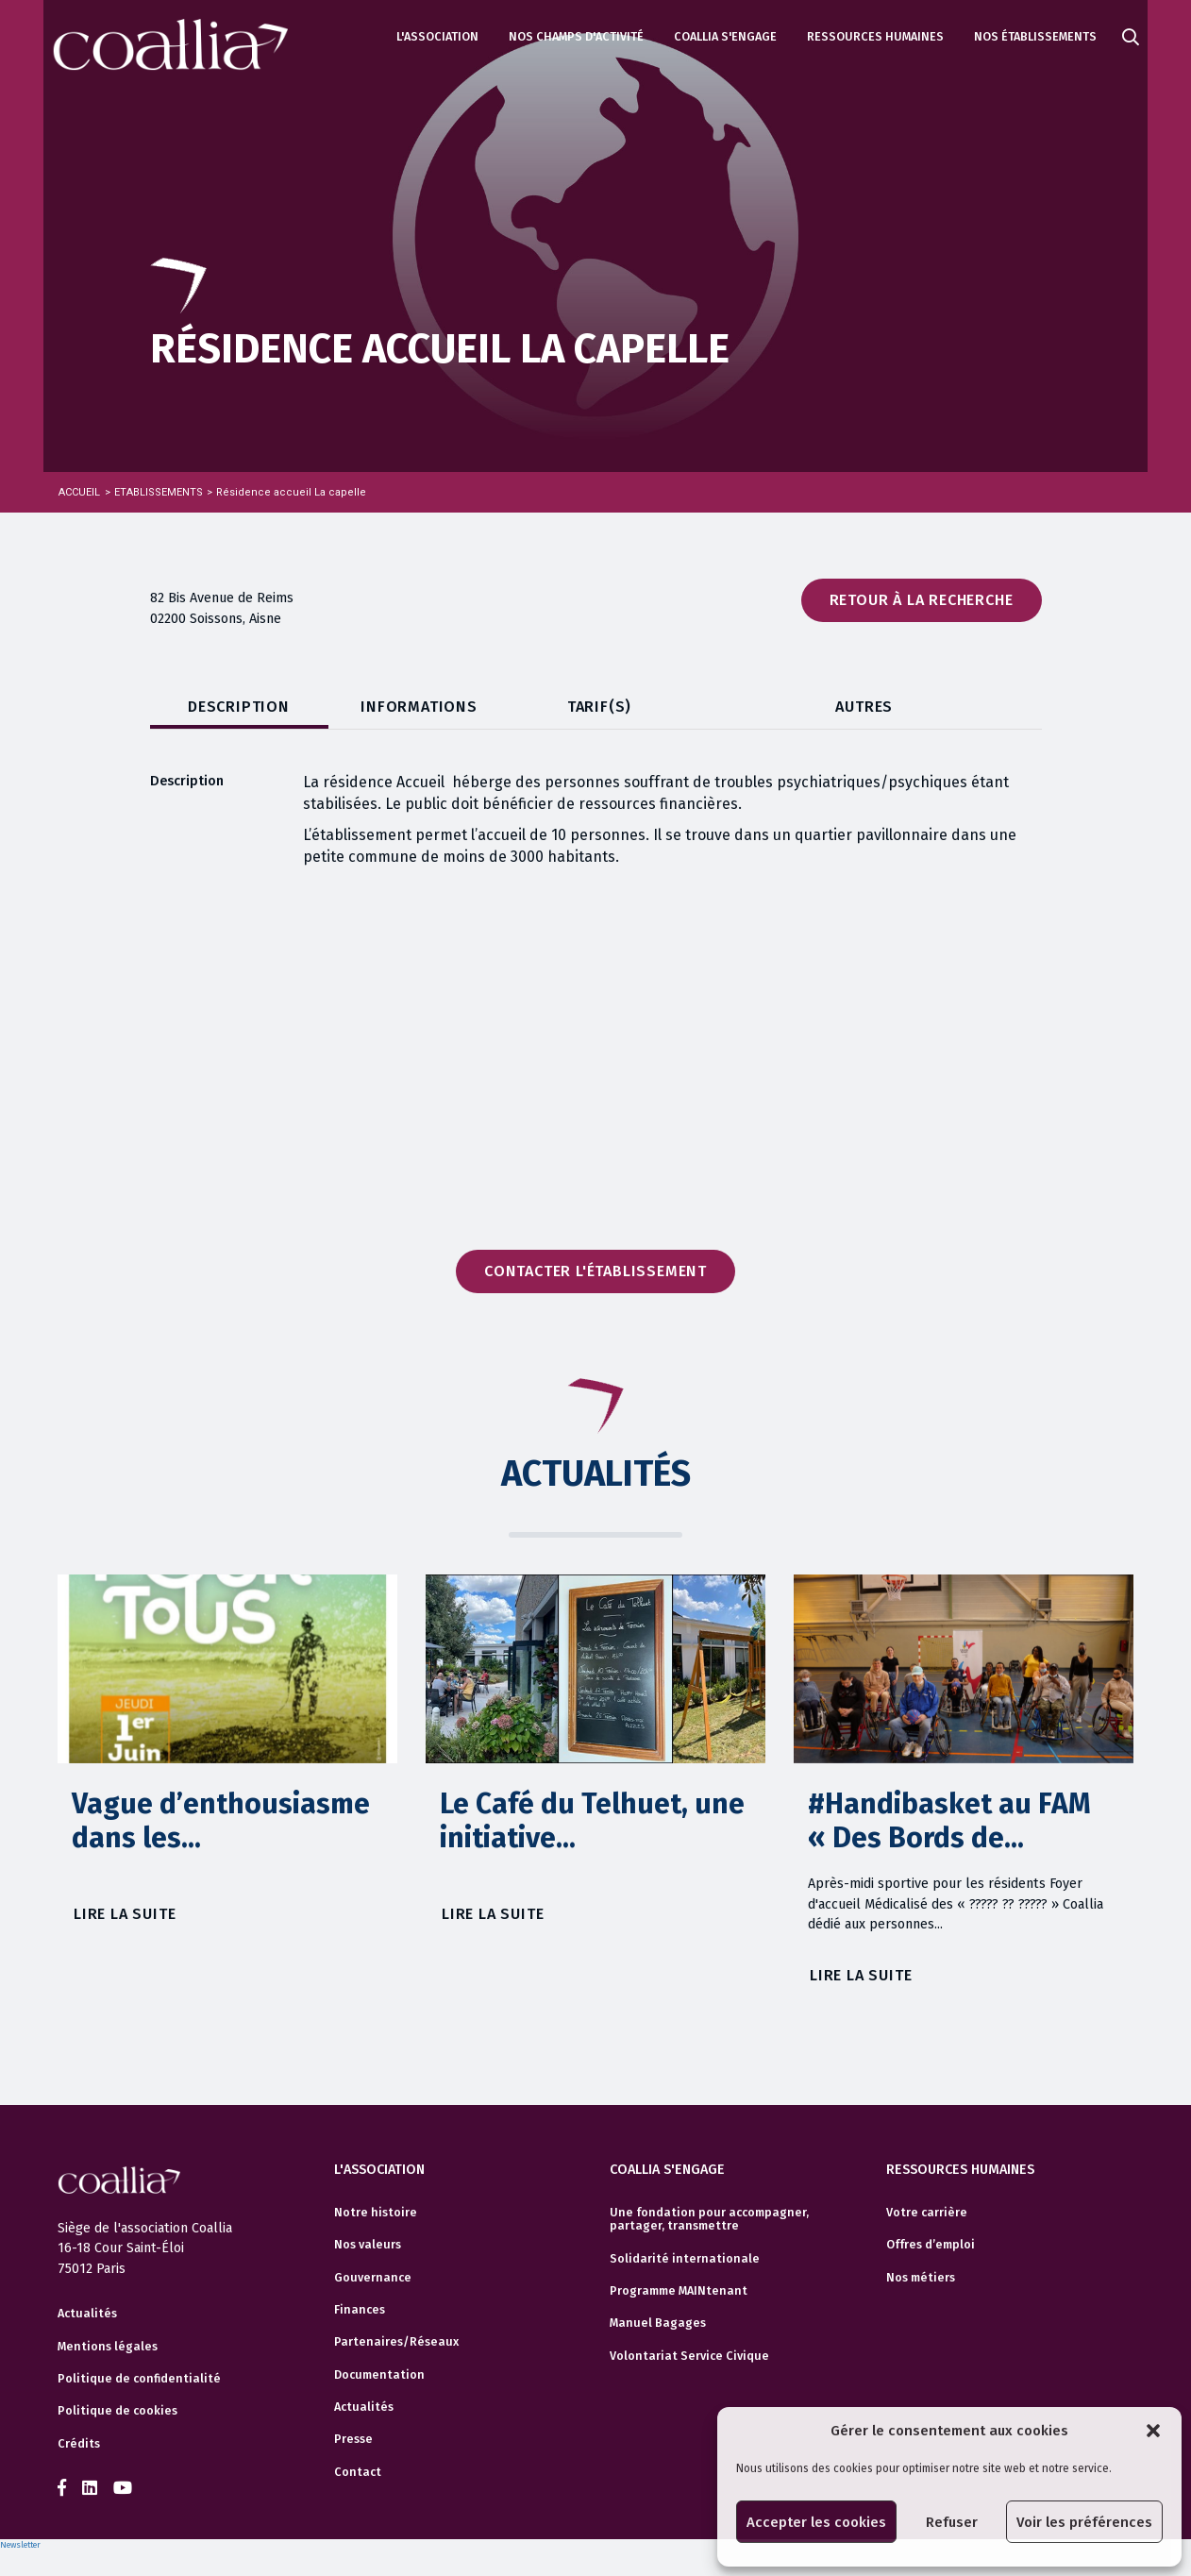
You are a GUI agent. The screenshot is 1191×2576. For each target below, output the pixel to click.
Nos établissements (1035, 36)
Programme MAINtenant (678, 2291)
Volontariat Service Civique (689, 2356)
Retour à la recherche (922, 600)
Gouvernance (372, 2277)
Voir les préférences (1084, 2522)
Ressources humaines (875, 36)
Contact (357, 2472)
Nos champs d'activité (576, 36)
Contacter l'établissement (595, 1271)
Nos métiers (920, 2277)
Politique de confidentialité (139, 2378)
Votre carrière (926, 2212)
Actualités (87, 2313)
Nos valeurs (367, 2244)
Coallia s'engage (725, 36)
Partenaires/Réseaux (396, 2342)
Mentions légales (108, 2346)
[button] (1153, 2430)
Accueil (79, 492)
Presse (353, 2439)
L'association (437, 36)
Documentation (379, 2375)
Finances (359, 2309)
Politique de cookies (117, 2410)
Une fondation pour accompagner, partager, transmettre (709, 2219)
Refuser (952, 2522)
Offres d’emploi (930, 2244)
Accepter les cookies (816, 2522)
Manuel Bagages (658, 2323)
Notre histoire (375, 2212)
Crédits (79, 2443)
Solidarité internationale (685, 2258)
